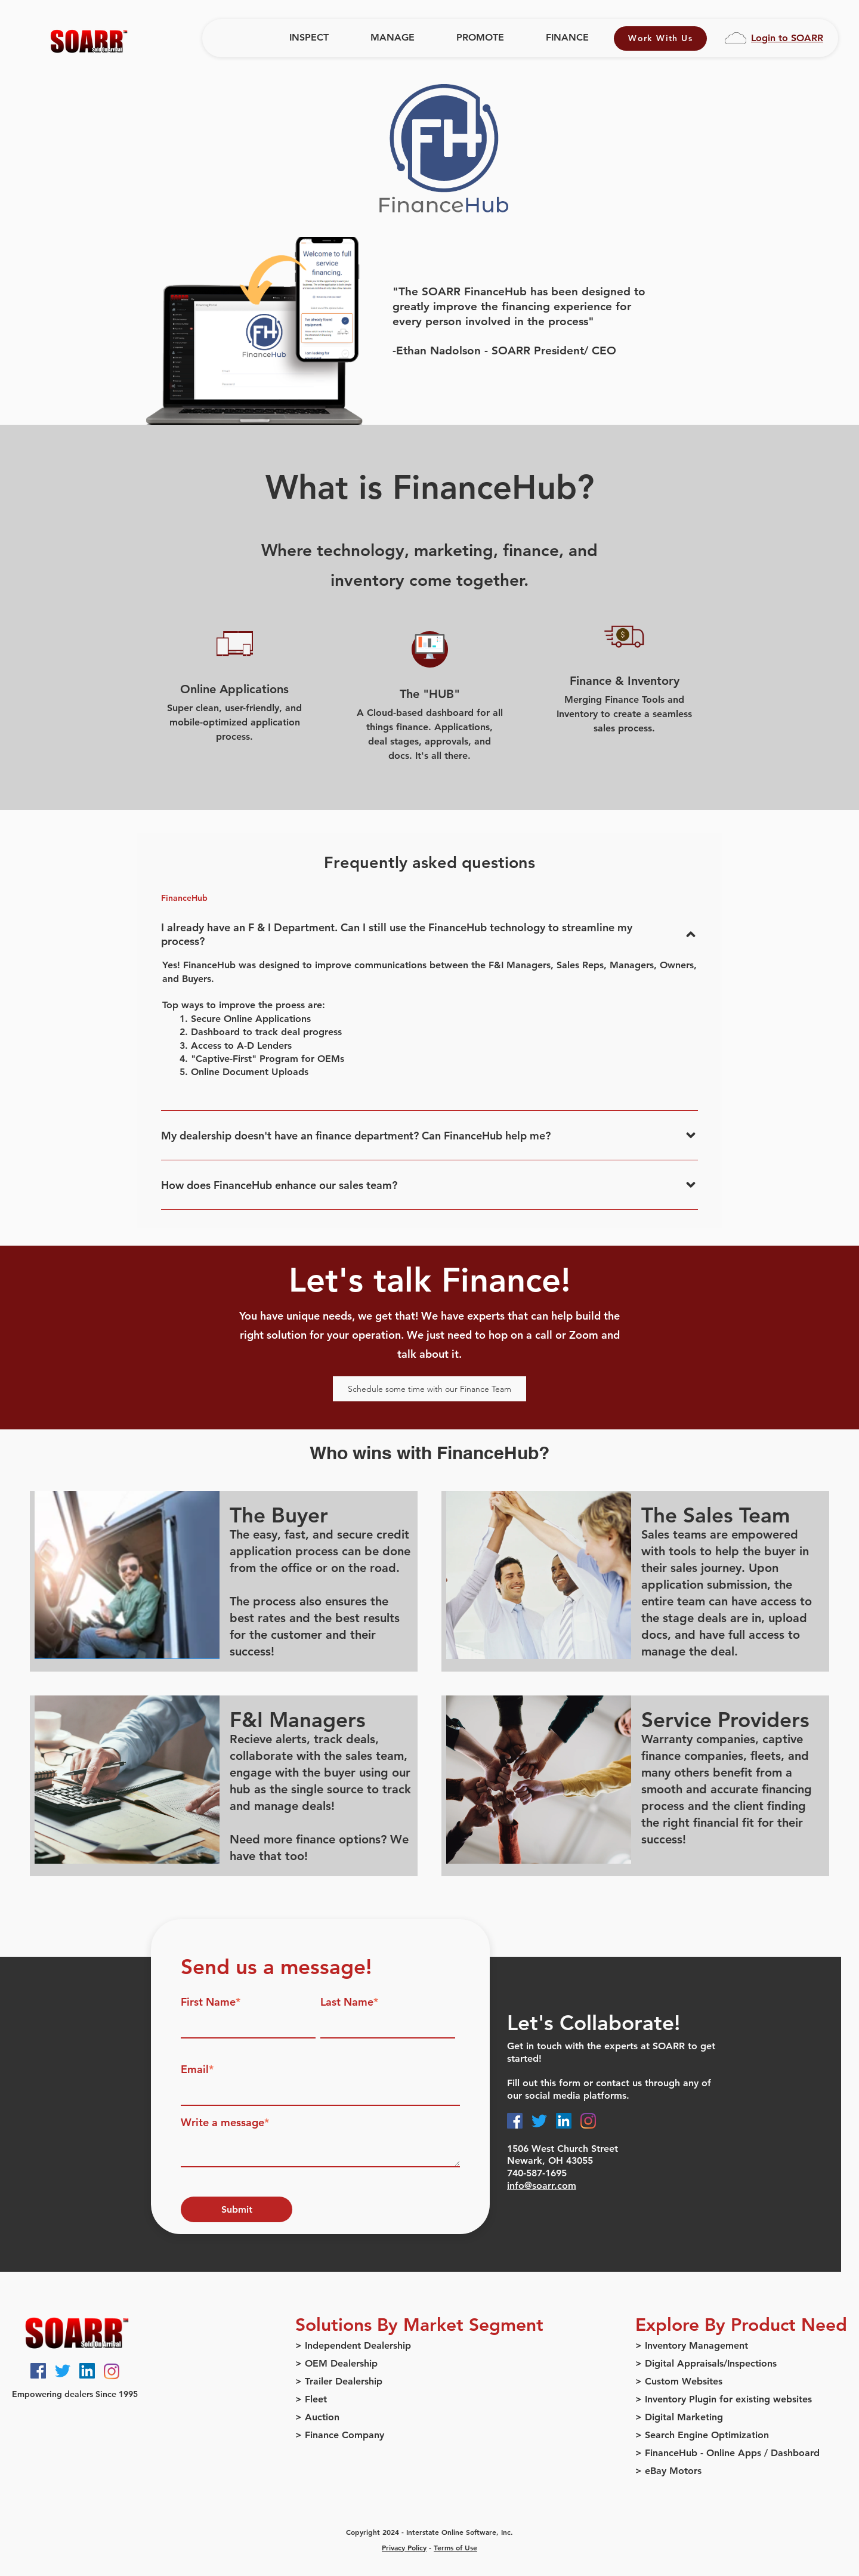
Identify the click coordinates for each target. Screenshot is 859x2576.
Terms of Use (455, 2547)
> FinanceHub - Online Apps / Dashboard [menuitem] (727, 2452)
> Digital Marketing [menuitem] (679, 2417)
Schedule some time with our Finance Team (429, 1388)
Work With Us (660, 38)
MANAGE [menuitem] (392, 37)
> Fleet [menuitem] (311, 2399)
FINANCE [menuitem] (567, 37)
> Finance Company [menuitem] (339, 2435)
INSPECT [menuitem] (309, 37)
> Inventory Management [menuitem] (691, 2345)
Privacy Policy (404, 2547)
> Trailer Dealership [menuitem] (338, 2381)
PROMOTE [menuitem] (480, 37)
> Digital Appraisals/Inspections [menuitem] (706, 2363)
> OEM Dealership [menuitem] (336, 2363)
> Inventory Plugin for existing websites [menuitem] (723, 2399)
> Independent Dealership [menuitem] (353, 2345)
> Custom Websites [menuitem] (678, 2381)
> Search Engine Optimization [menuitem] (702, 2435)
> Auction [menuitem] (317, 2417)
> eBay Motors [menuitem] (668, 2470)
